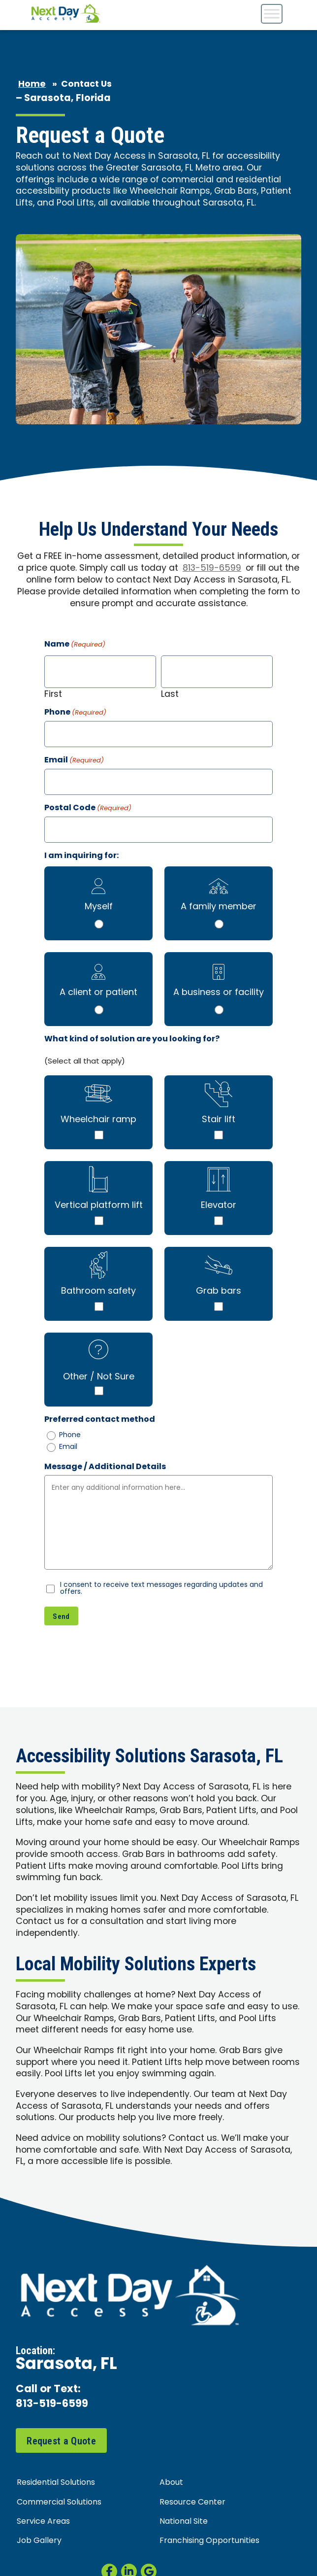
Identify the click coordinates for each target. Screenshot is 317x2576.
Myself (99, 907)
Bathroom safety (98, 1291)
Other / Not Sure (98, 1377)
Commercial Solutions (59, 2502)
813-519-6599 (212, 568)
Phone (75, 713)
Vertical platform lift (99, 1206)
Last (170, 693)
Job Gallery (39, 2541)
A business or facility (218, 993)
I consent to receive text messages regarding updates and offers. (161, 1589)
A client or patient (98, 993)
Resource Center (192, 2502)
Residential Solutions (56, 2483)
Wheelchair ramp (98, 1120)
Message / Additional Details (105, 1467)
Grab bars (218, 1291)
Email (74, 760)
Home (32, 84)
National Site (183, 2521)
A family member (218, 907)
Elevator (218, 1206)
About (171, 2483)
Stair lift (218, 1120)
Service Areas (43, 2521)
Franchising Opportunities (209, 2541)
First (53, 693)
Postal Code (87, 808)
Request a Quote (61, 2441)
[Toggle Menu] (272, 13)
